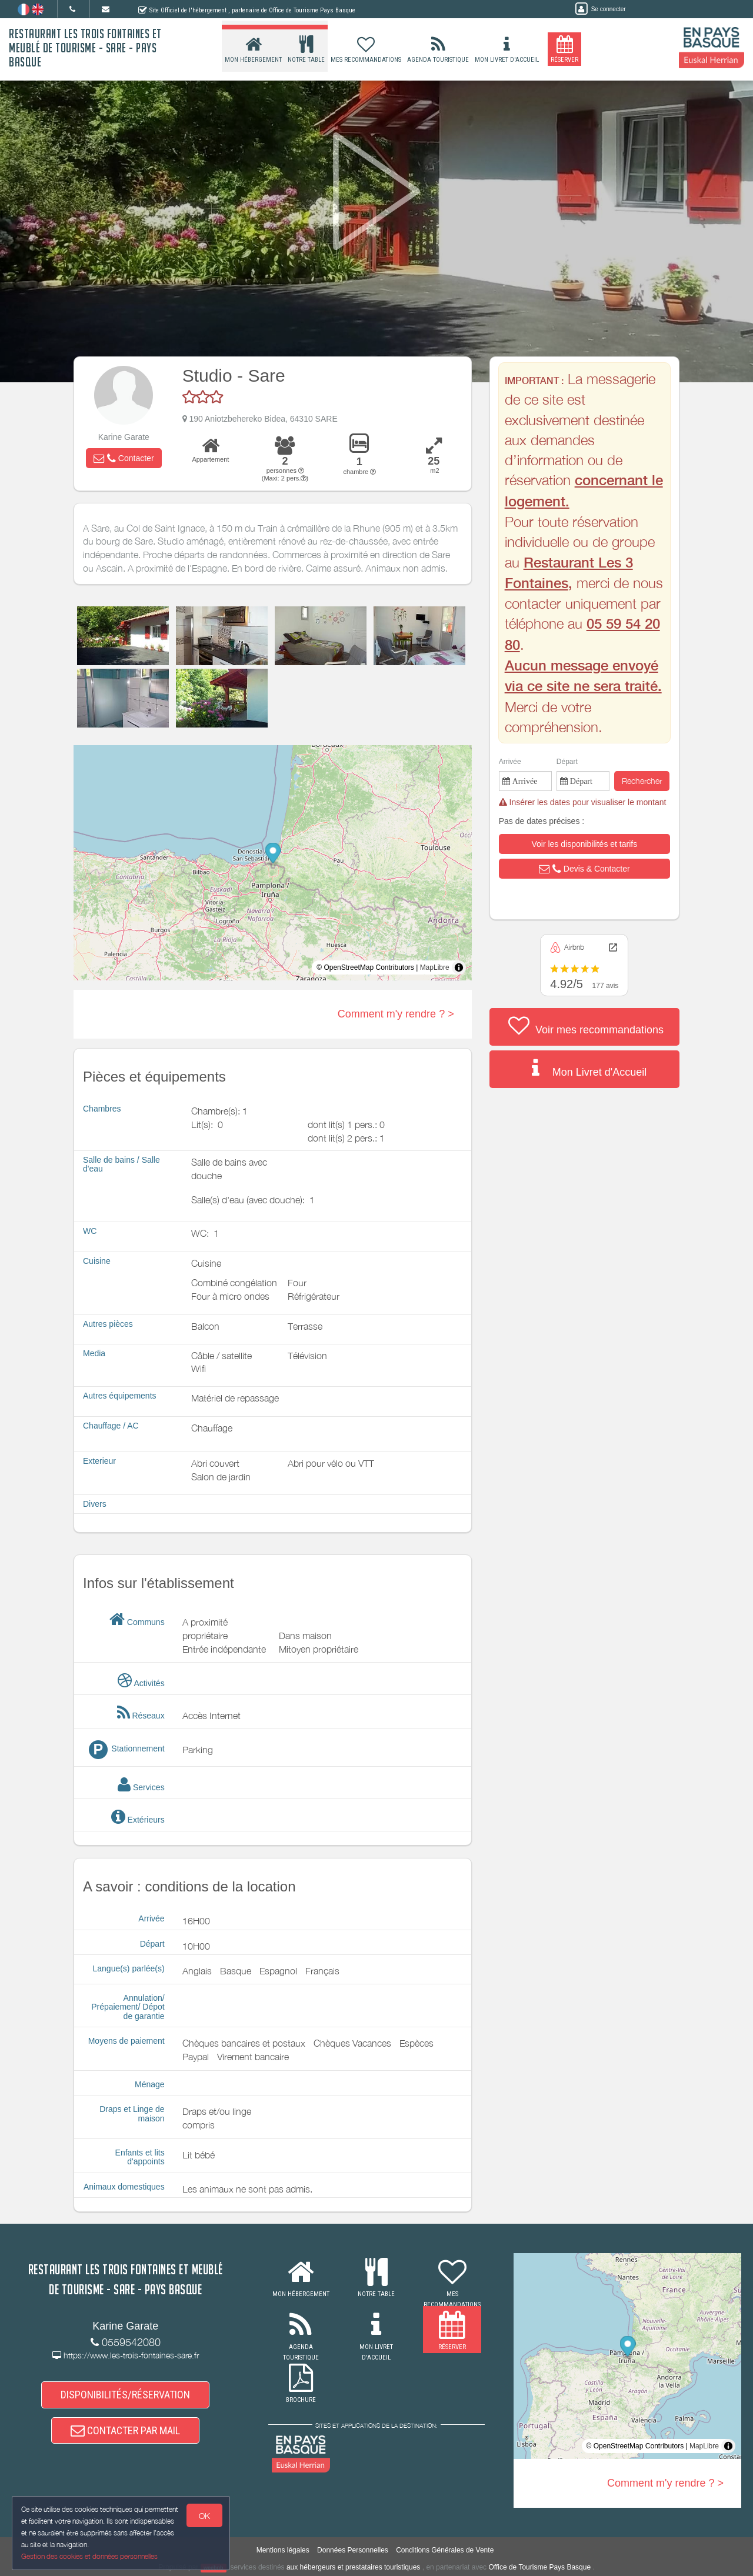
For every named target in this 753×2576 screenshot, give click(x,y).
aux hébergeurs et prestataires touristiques (353, 2567)
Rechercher (642, 781)
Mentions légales (282, 2550)
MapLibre (434, 967)
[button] (123, 458)
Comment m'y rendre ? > (396, 1014)
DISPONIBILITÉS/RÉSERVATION (125, 2394)
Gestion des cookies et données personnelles (89, 2556)
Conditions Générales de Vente (445, 2550)
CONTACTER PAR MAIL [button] (125, 2431)
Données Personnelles (352, 2550)
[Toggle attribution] (459, 967)
